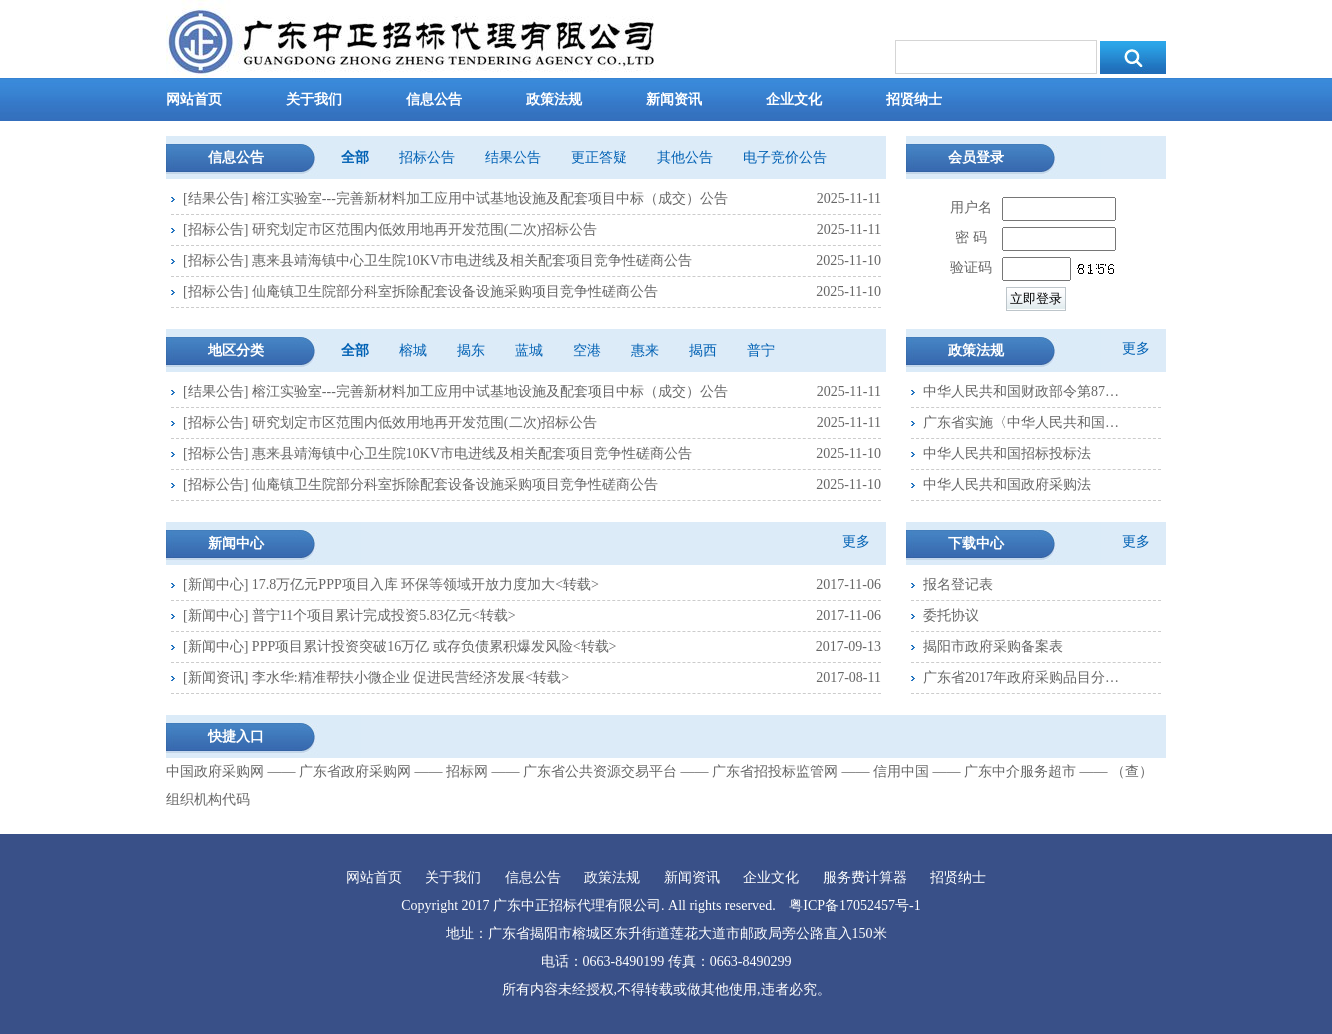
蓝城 (529, 350)
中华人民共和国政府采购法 (1007, 484)
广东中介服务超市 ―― (1036, 771)
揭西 (703, 350)
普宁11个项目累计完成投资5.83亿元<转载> (384, 615)
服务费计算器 (865, 877)
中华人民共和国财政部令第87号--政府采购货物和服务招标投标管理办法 (1023, 391)
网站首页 (194, 99)
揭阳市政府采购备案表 (993, 646)
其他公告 (685, 157)
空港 (587, 350)
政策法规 (554, 99)
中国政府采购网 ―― (231, 771)
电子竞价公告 (785, 157)
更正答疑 (599, 157)
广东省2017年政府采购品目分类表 (1023, 677)
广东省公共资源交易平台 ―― (616, 771)
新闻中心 (216, 584)
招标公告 (427, 157)
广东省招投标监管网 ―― (791, 771)
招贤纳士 (914, 99)
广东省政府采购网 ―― (371, 771)
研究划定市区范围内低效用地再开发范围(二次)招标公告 (424, 229)
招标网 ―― (483, 771)
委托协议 (951, 615)
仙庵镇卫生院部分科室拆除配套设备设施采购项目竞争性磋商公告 (455, 291)
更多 (856, 541)
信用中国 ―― (917, 771)
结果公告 (513, 157)
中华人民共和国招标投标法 (1007, 453)
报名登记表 (958, 584)
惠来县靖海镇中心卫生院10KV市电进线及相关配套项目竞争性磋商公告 (472, 260)
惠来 (645, 350)
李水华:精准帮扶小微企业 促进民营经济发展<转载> (410, 677)
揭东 (471, 350)
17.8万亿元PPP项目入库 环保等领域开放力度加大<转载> (425, 584)
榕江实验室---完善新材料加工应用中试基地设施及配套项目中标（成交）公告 (490, 198)
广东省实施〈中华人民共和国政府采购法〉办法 (1023, 422)
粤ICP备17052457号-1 (854, 905)
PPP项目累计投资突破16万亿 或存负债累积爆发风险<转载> (434, 646)
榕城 (413, 350)
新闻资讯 (674, 99)
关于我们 (314, 99)
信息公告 (434, 99)
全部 (355, 157)
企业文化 (794, 99)
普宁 (761, 350)
